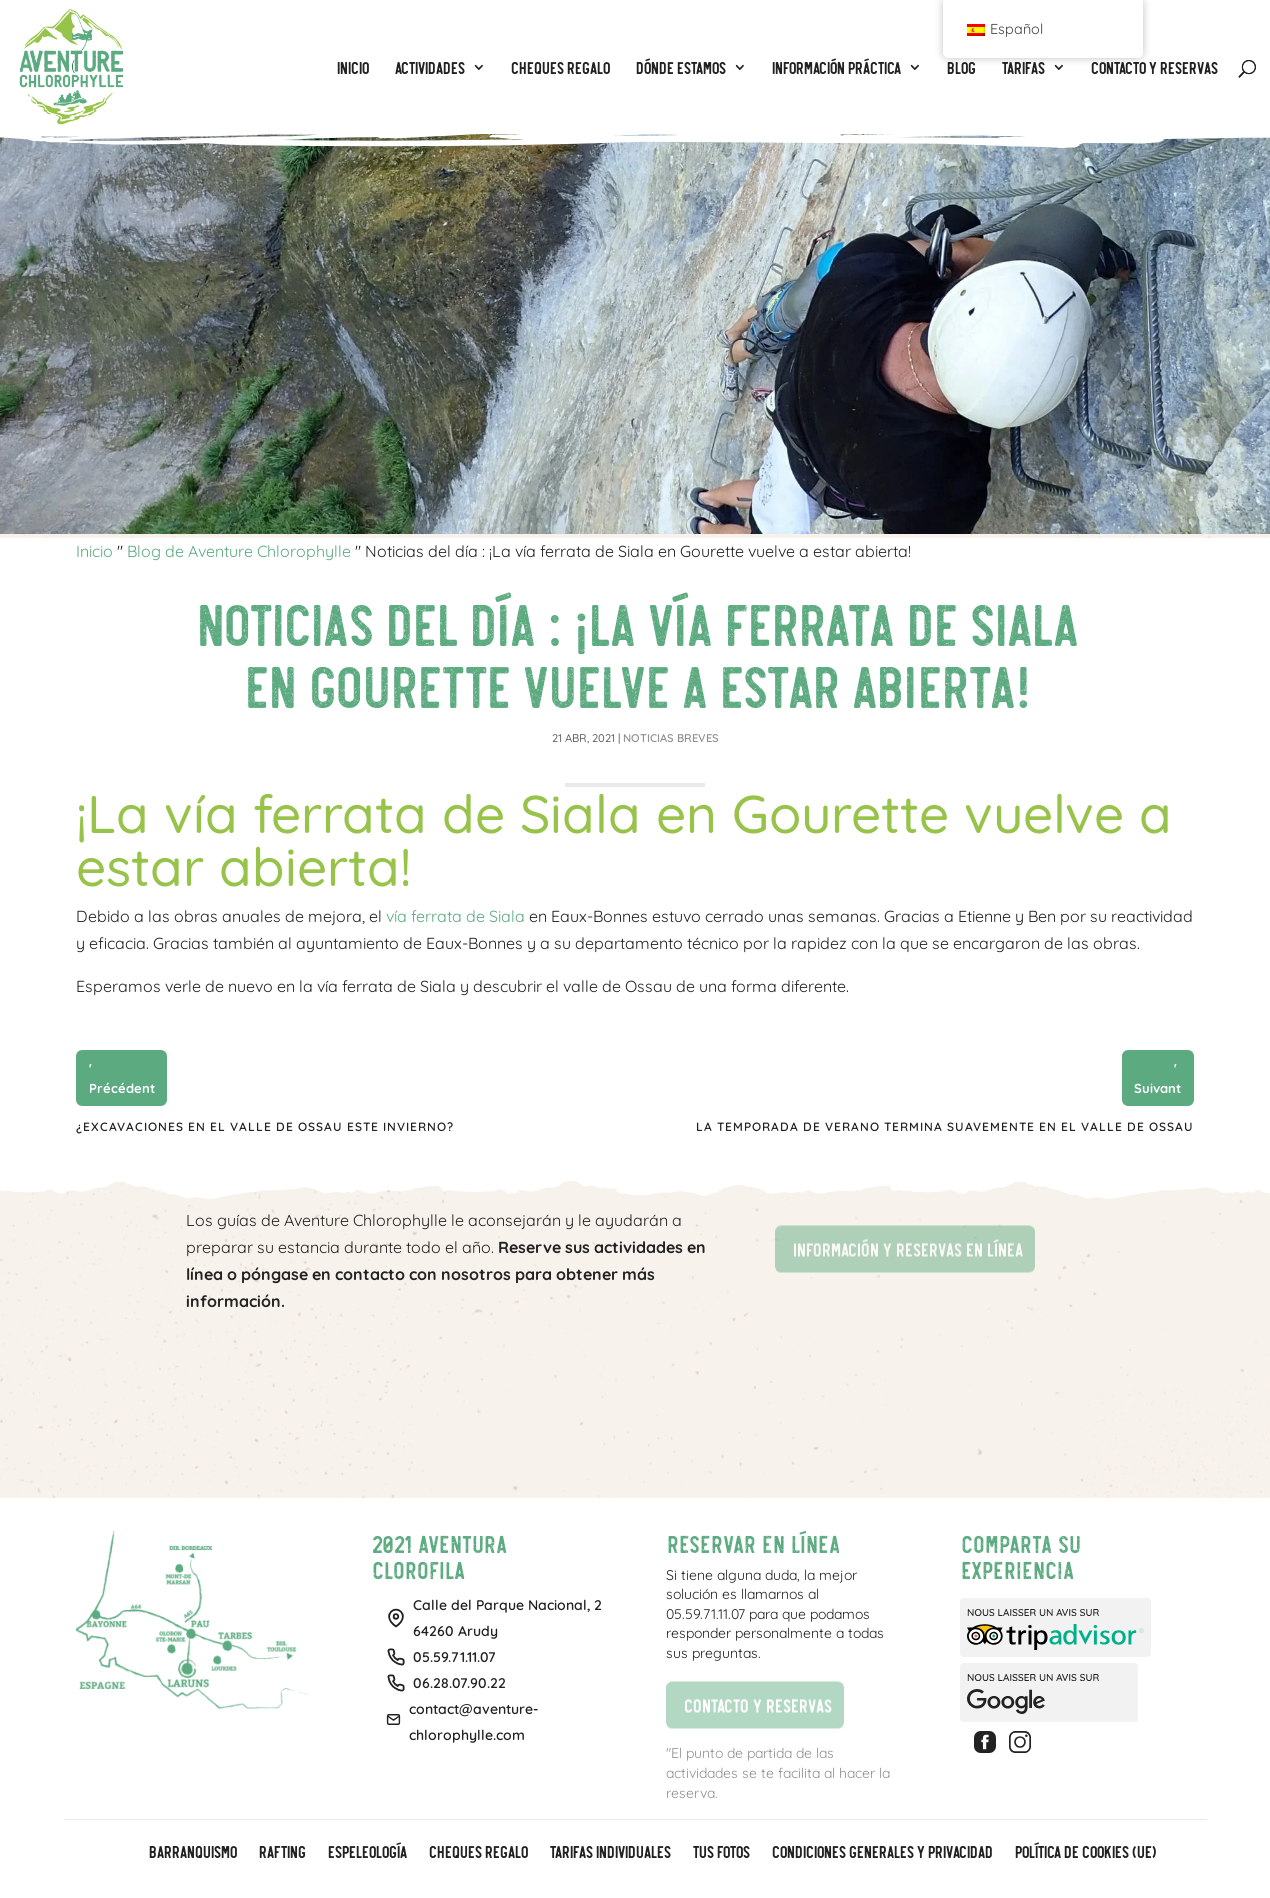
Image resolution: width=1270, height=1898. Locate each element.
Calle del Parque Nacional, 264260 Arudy (507, 1618)
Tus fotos (720, 1853)
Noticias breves (671, 738)
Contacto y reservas (748, 1702)
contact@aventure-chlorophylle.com (474, 1722)
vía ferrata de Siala (455, 916)
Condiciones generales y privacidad (881, 1853)
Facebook (988, 1742)
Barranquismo (192, 1853)
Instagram (1023, 1742)
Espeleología (366, 1853)
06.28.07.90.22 (459, 1683)
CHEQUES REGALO (477, 1853)
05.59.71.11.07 (454, 1657)
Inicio (94, 551)
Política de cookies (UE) (1084, 1853)
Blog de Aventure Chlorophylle (239, 551)
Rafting (281, 1853)
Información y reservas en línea (898, 1247)
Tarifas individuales (609, 1853)
